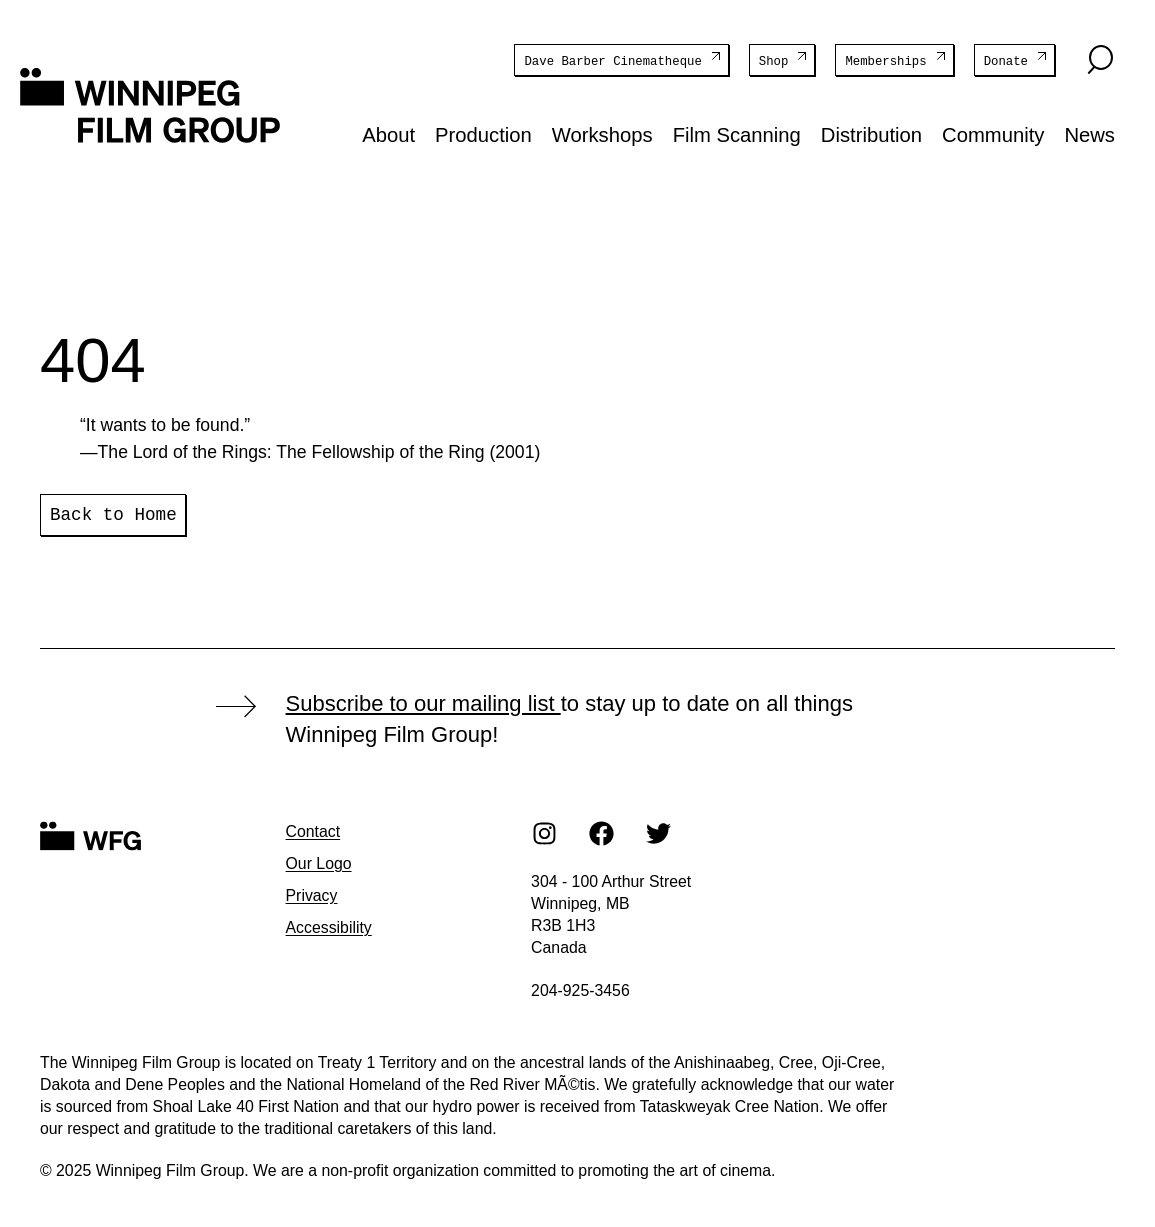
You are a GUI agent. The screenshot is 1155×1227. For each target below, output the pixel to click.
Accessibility (329, 926)
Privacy (312, 894)
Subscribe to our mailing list (423, 702)
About (388, 134)
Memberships (885, 60)
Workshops (602, 134)
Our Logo (319, 862)
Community (993, 134)
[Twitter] (659, 832)
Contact (313, 830)
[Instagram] (545, 832)
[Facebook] (602, 832)
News (1089, 134)
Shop (774, 60)
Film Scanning (737, 134)
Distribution (871, 134)
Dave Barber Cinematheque (613, 60)
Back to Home (113, 514)
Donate (1006, 60)
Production (483, 134)
